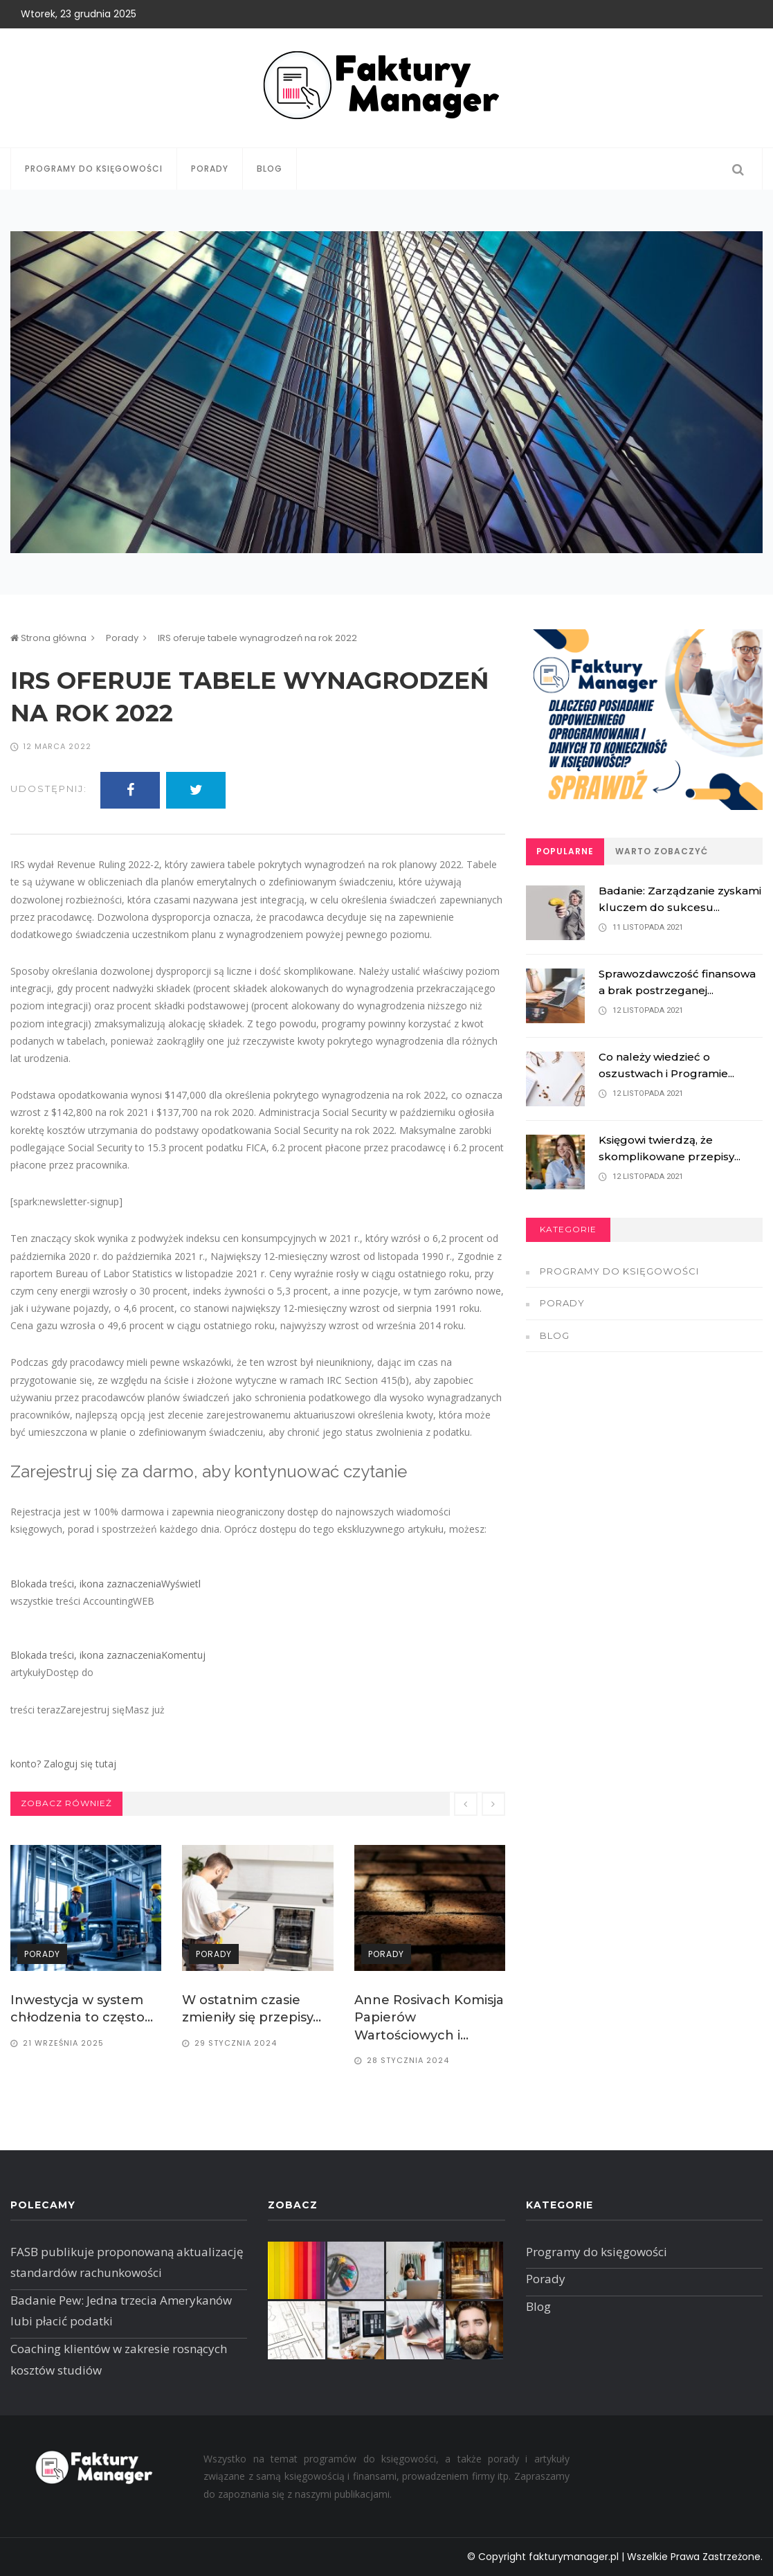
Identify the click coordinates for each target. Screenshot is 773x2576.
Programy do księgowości (94, 168)
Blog (269, 168)
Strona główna (48, 638)
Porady (209, 168)
